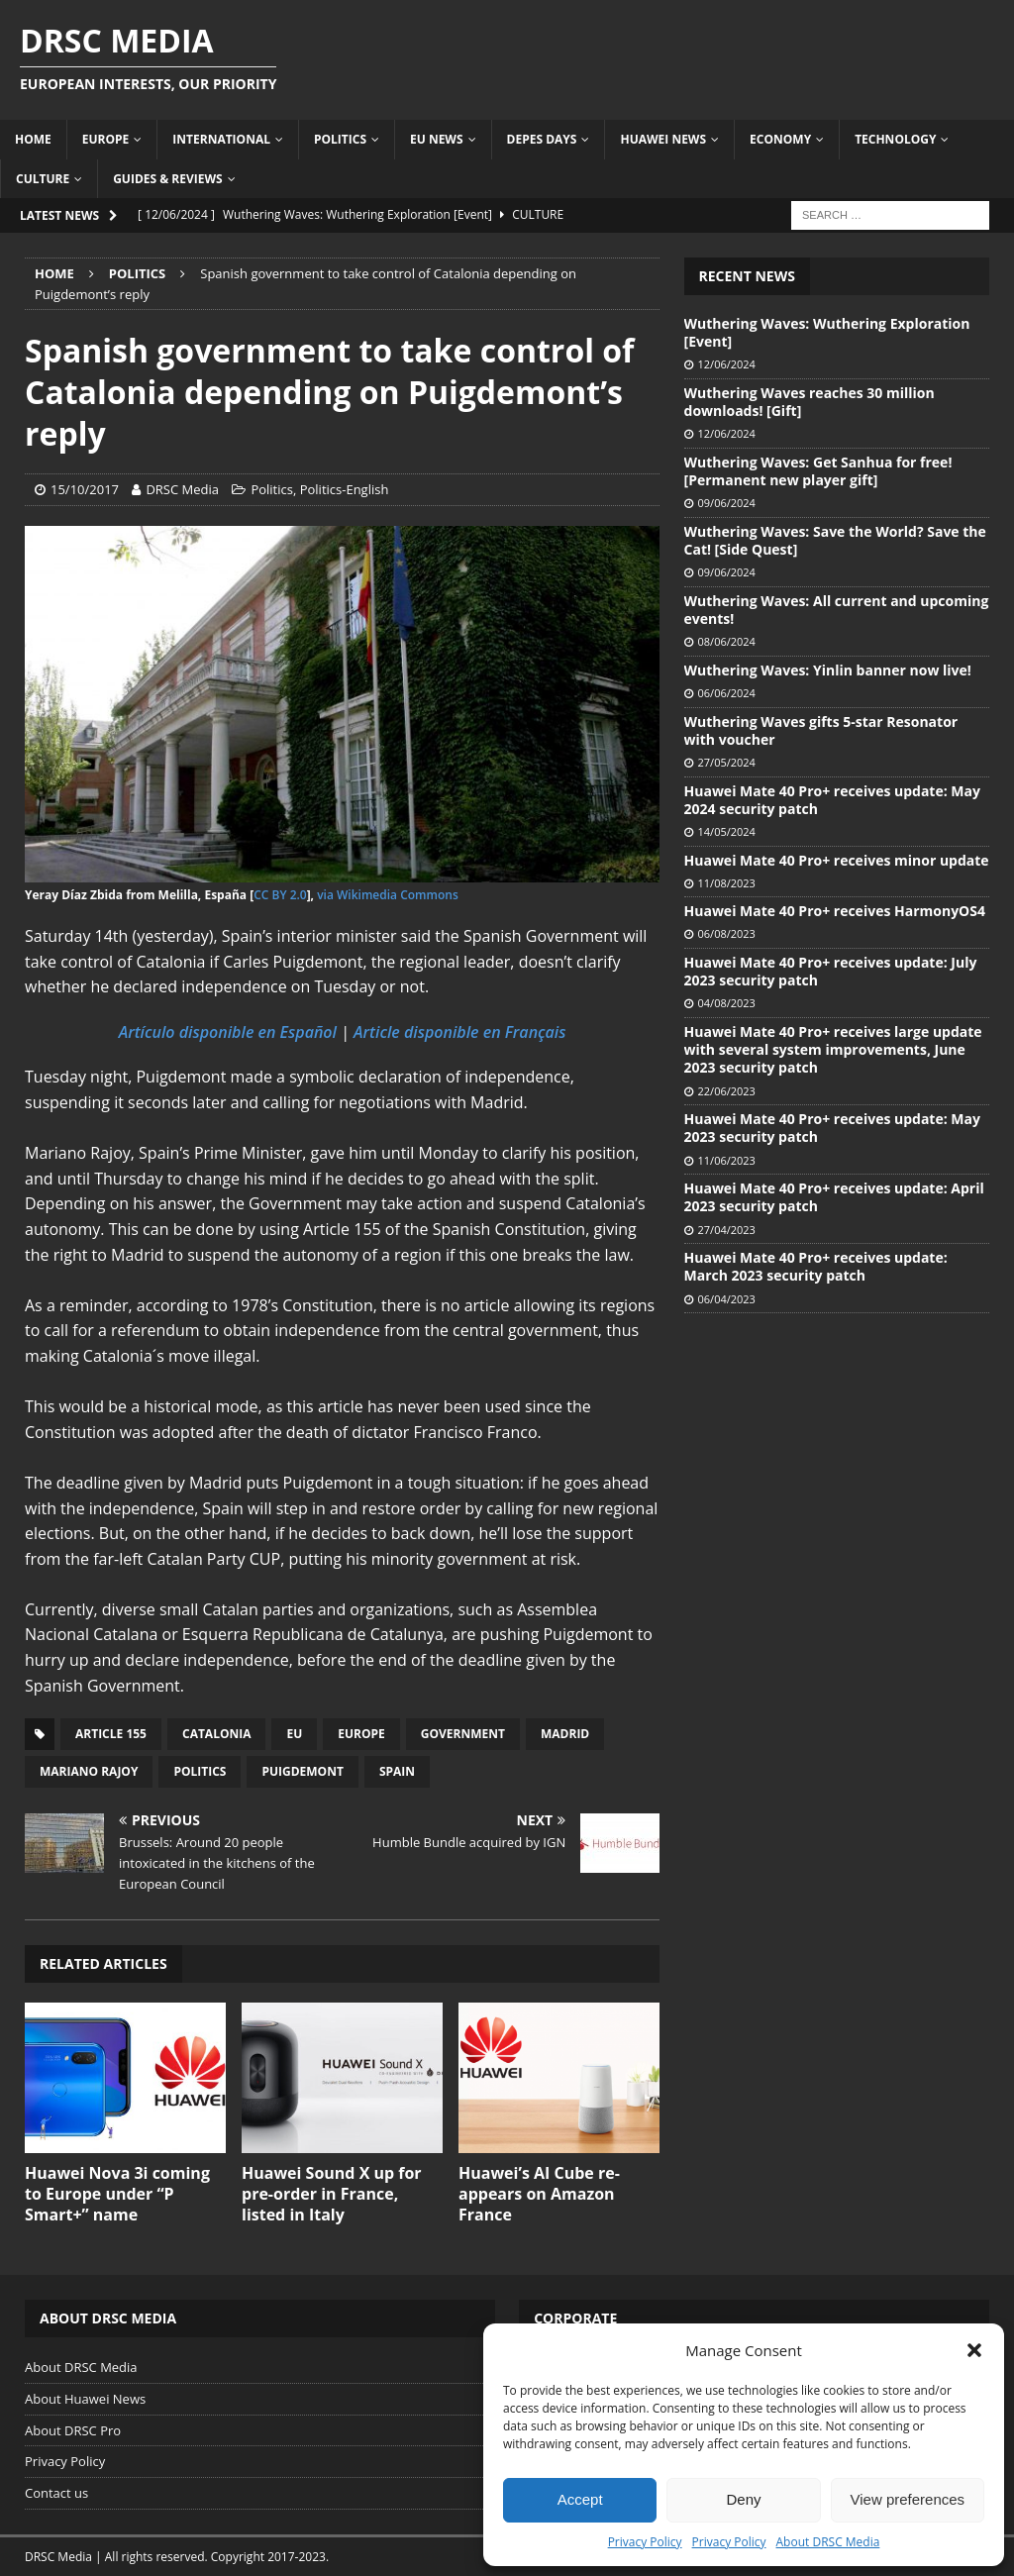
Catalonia (217, 1733)
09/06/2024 (727, 502)
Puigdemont (302, 1771)
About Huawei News (85, 2399)
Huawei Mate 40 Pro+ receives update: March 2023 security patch (816, 1266)
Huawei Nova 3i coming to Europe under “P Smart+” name (117, 2193)
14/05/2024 (727, 831)
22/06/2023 (727, 1090)
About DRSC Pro (73, 2430)
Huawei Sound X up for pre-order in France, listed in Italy (332, 2193)
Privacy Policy (645, 2541)
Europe (106, 139)
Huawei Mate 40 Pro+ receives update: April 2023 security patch (834, 1197)
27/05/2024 (727, 762)
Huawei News (663, 139)
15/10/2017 (85, 489)
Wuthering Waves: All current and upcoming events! (836, 609)
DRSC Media (182, 489)
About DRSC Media (828, 2541)
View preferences (908, 2499)
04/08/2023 (727, 1002)
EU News (436, 139)
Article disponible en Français (459, 1032)
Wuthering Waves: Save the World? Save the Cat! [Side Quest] (835, 540)
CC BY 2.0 (280, 894)
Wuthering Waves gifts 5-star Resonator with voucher (821, 730)
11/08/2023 (727, 883)
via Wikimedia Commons (387, 894)
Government (463, 1733)
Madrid (565, 1733)
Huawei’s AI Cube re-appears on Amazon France (539, 2193)
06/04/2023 (727, 1298)
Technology (895, 139)
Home (33, 139)
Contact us (56, 2493)
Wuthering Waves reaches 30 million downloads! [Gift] (809, 401)
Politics (340, 139)
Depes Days (542, 139)
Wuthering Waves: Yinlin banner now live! (827, 670)
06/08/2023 (727, 933)
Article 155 (111, 1733)
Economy (780, 139)
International (221, 139)
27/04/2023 (727, 1229)
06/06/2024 (727, 692)
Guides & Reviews (168, 178)
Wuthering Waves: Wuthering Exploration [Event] (827, 332)
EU (294, 1733)
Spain (397, 1771)
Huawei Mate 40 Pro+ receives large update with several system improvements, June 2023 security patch (833, 1049)
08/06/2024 (727, 641)
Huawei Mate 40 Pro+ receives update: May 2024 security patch (832, 799)
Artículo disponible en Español (228, 1032)
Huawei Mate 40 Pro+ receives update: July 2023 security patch (830, 971)
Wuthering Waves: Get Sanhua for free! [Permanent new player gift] (818, 471)
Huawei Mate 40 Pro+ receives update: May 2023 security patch (832, 1127)
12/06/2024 (727, 364)
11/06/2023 (727, 1160)
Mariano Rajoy (89, 1771)
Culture (42, 178)
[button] (974, 2350)
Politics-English (344, 489)
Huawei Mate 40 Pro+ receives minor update (836, 860)
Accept (580, 2499)
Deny (743, 2499)
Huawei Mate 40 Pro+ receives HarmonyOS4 (834, 910)
